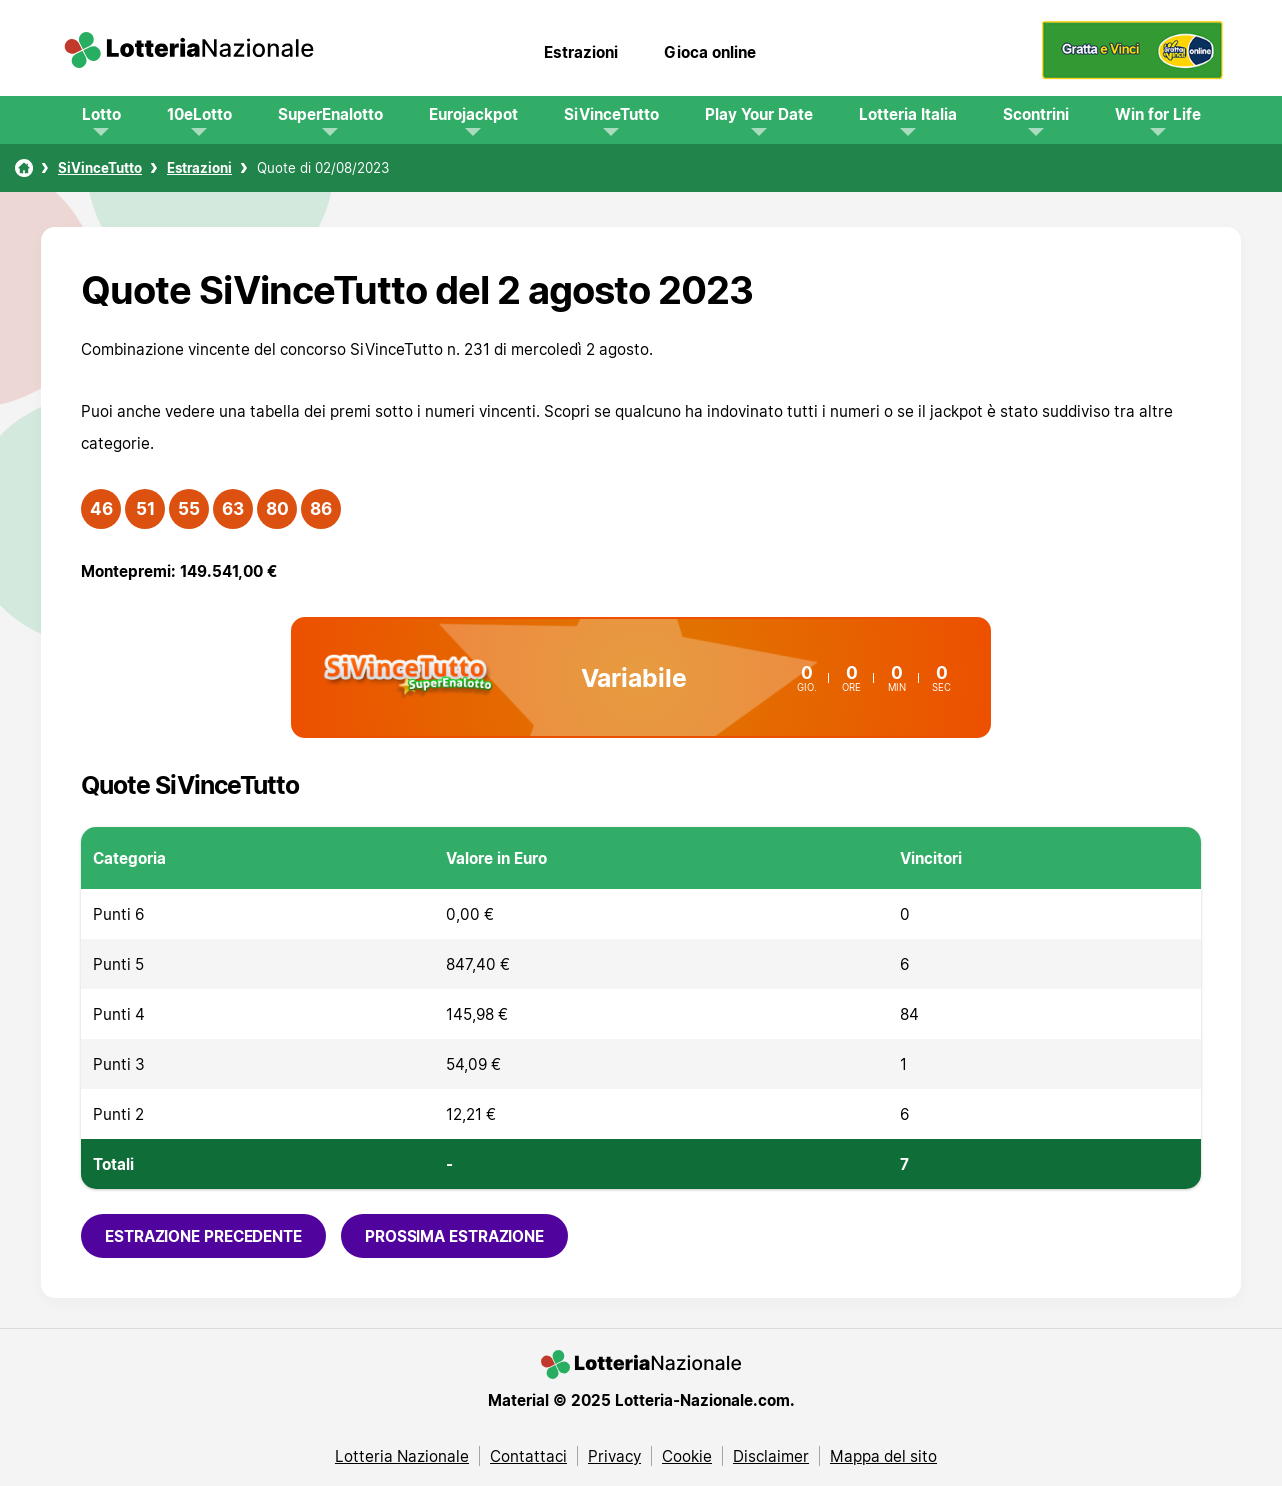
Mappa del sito (883, 1456)
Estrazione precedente (203, 1236)
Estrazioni (581, 52)
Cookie (687, 1456)
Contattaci (528, 1456)
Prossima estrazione (454, 1236)
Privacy (614, 1456)
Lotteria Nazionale (402, 1456)
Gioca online (710, 52)
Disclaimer (771, 1456)
